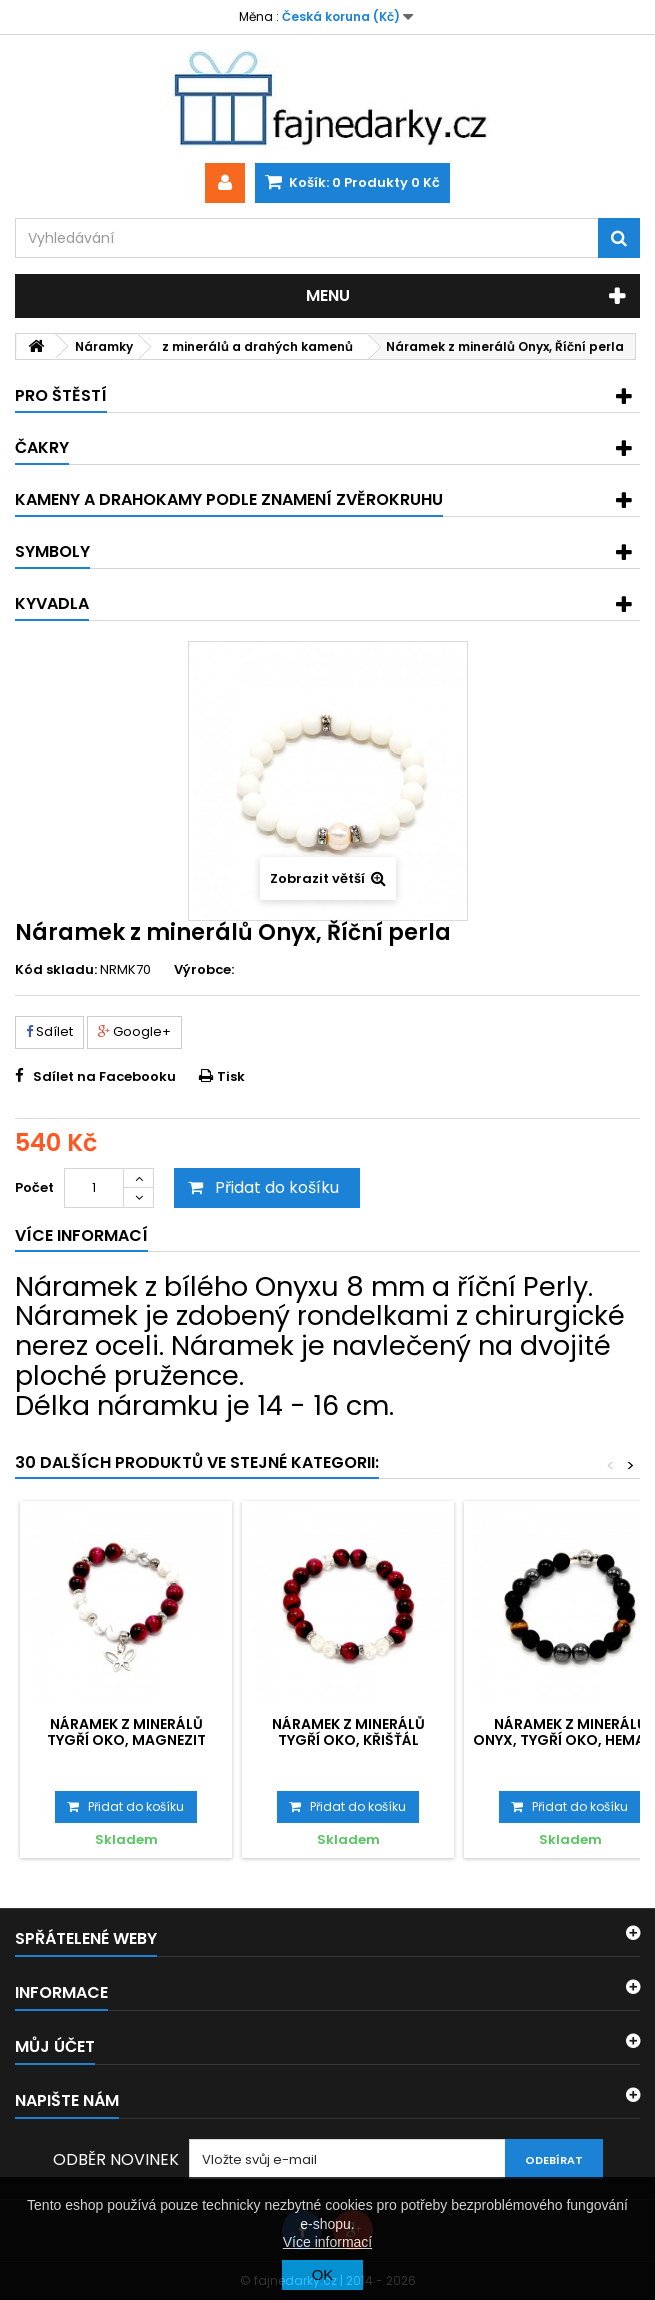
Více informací (327, 2242)
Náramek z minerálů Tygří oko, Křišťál (348, 1732)
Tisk (231, 1076)
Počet (34, 1187)
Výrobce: (204, 970)
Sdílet (49, 1031)
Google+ (134, 1031)
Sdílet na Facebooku (104, 1076)
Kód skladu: (56, 970)
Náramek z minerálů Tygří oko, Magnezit (126, 1732)
